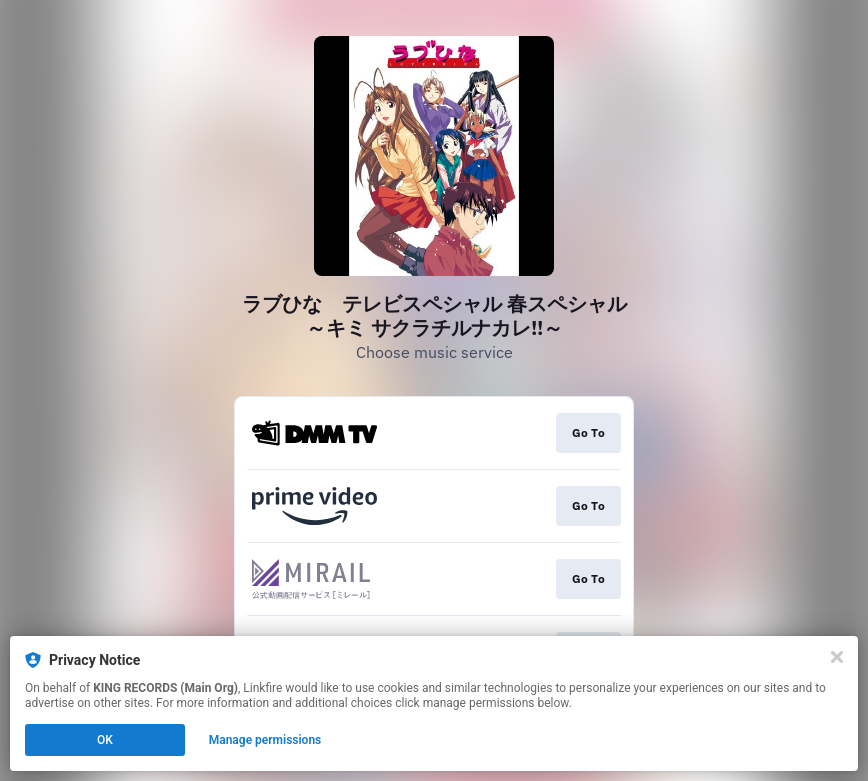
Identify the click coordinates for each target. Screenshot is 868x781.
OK (105, 740)
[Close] (837, 657)
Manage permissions (265, 740)
